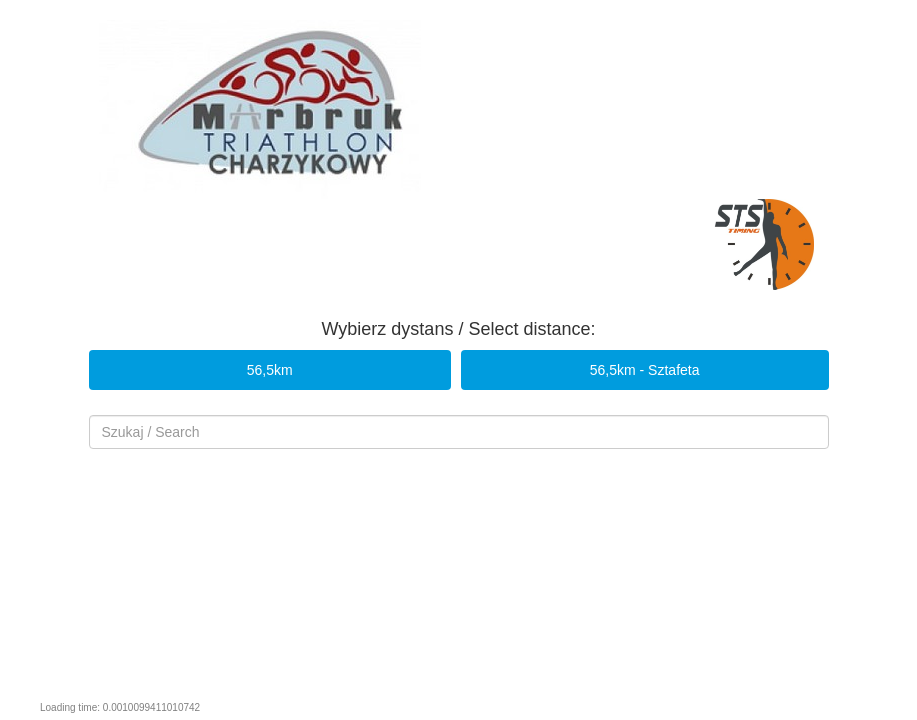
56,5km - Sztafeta (645, 370)
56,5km (270, 370)
